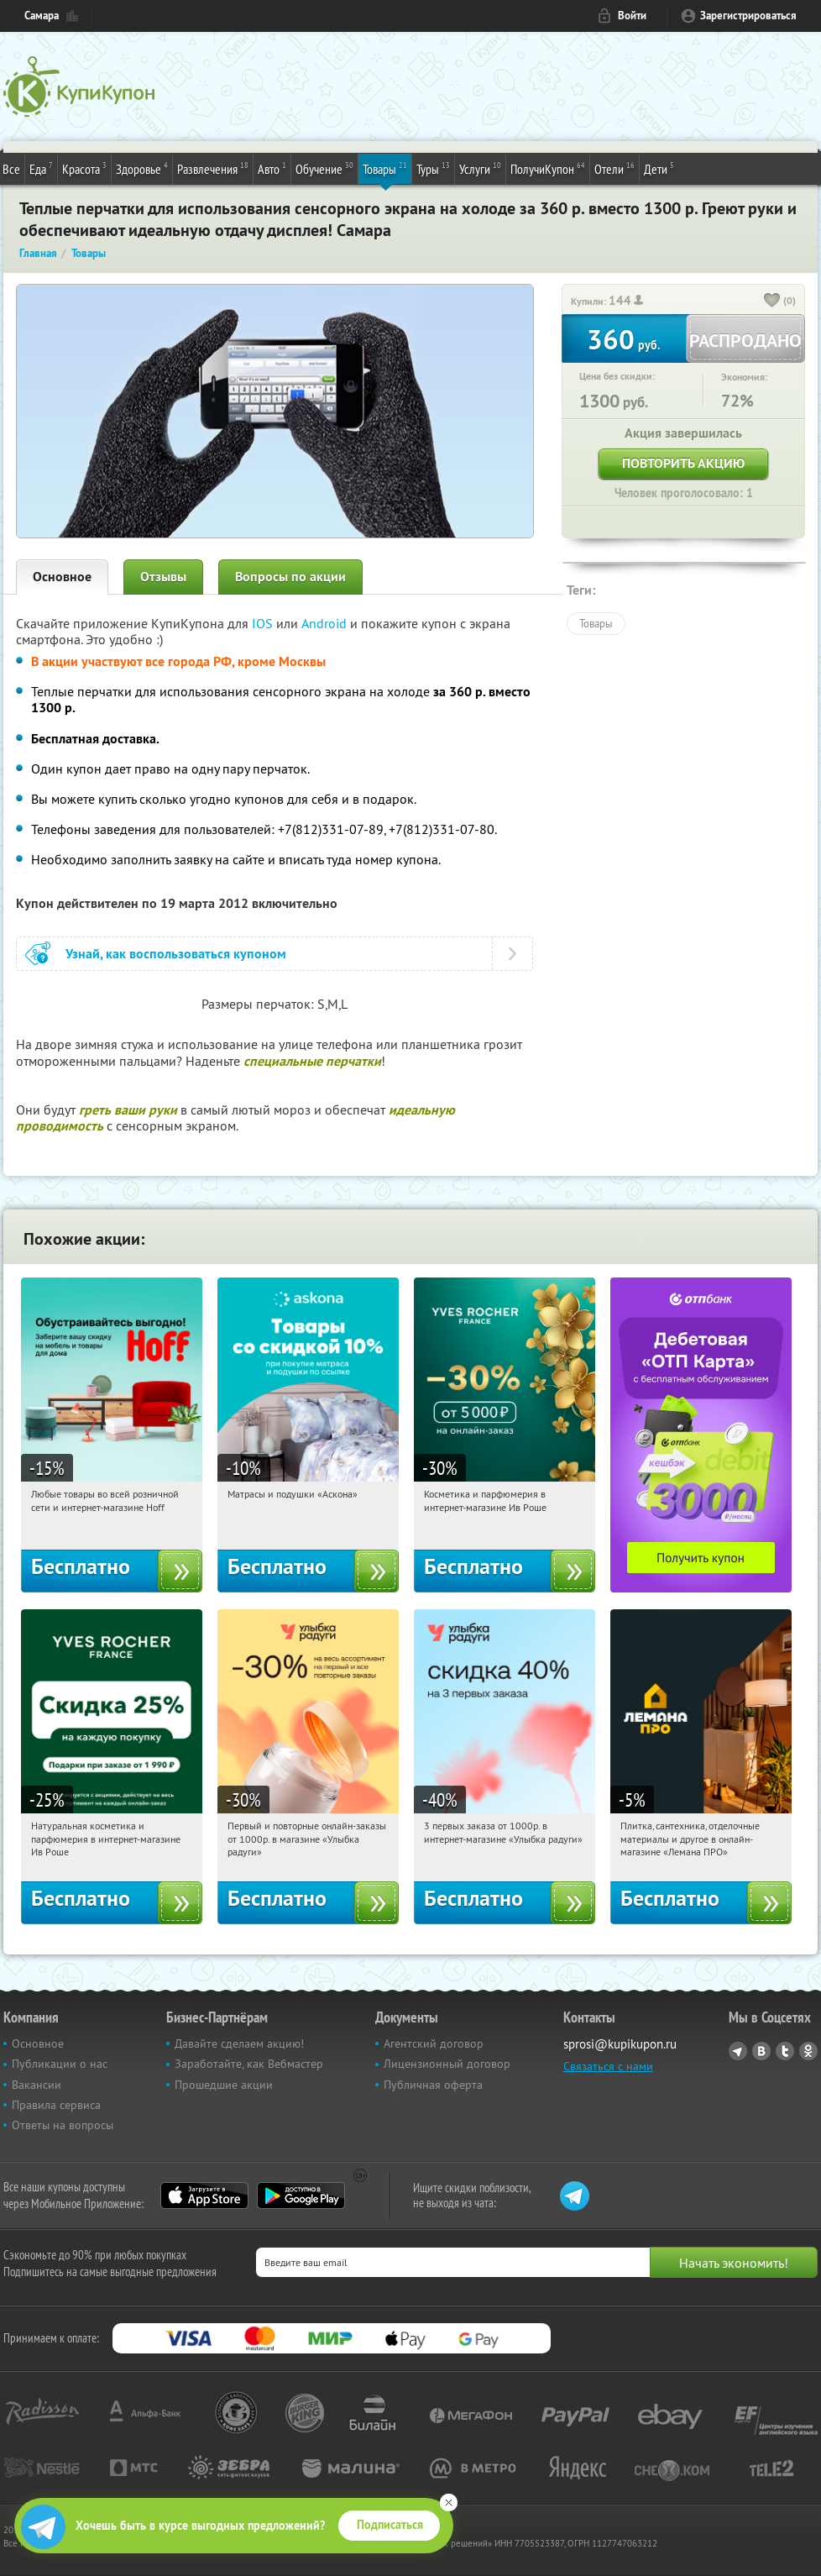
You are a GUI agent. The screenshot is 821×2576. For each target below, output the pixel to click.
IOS (264, 623)
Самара (41, 15)
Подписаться (390, 2524)
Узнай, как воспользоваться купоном (175, 954)
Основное (62, 576)
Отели (614, 168)
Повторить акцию (683, 463)
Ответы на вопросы (62, 2125)
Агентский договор (434, 2043)
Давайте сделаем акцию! (239, 2043)
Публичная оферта (433, 2084)
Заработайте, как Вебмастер (249, 2063)
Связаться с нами (608, 2066)
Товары (385, 168)
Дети (659, 168)
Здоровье (142, 168)
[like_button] (772, 301)
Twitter (785, 2051)
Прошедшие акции (224, 2084)
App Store (204, 2195)
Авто (272, 168)
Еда (41, 168)
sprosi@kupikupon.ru (620, 2044)
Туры (433, 168)
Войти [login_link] (632, 15)
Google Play (301, 2195)
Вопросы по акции (290, 576)
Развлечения (212, 168)
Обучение (324, 168)
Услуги (480, 168)
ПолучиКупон (547, 168)
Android (325, 623)
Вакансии (36, 2084)
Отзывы (163, 576)
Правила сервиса (56, 2104)
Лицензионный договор (447, 2063)
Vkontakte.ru (761, 2051)
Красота (84, 168)
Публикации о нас (59, 2063)
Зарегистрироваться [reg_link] (748, 15)
